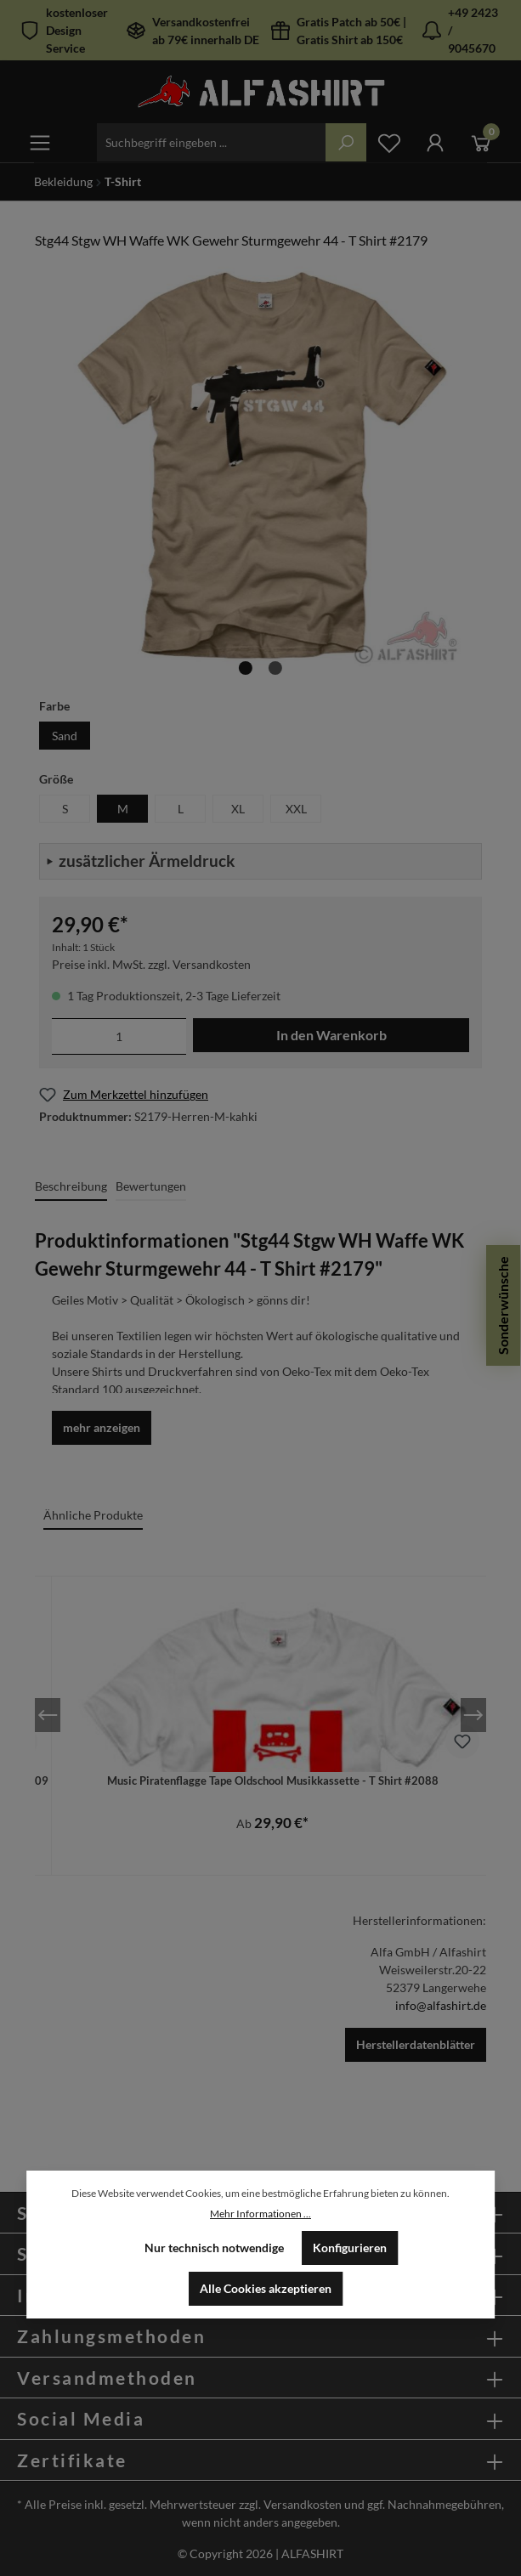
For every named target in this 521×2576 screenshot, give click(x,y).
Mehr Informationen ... (260, 2213)
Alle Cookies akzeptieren (265, 2288)
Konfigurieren (350, 2247)
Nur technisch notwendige (214, 2247)
